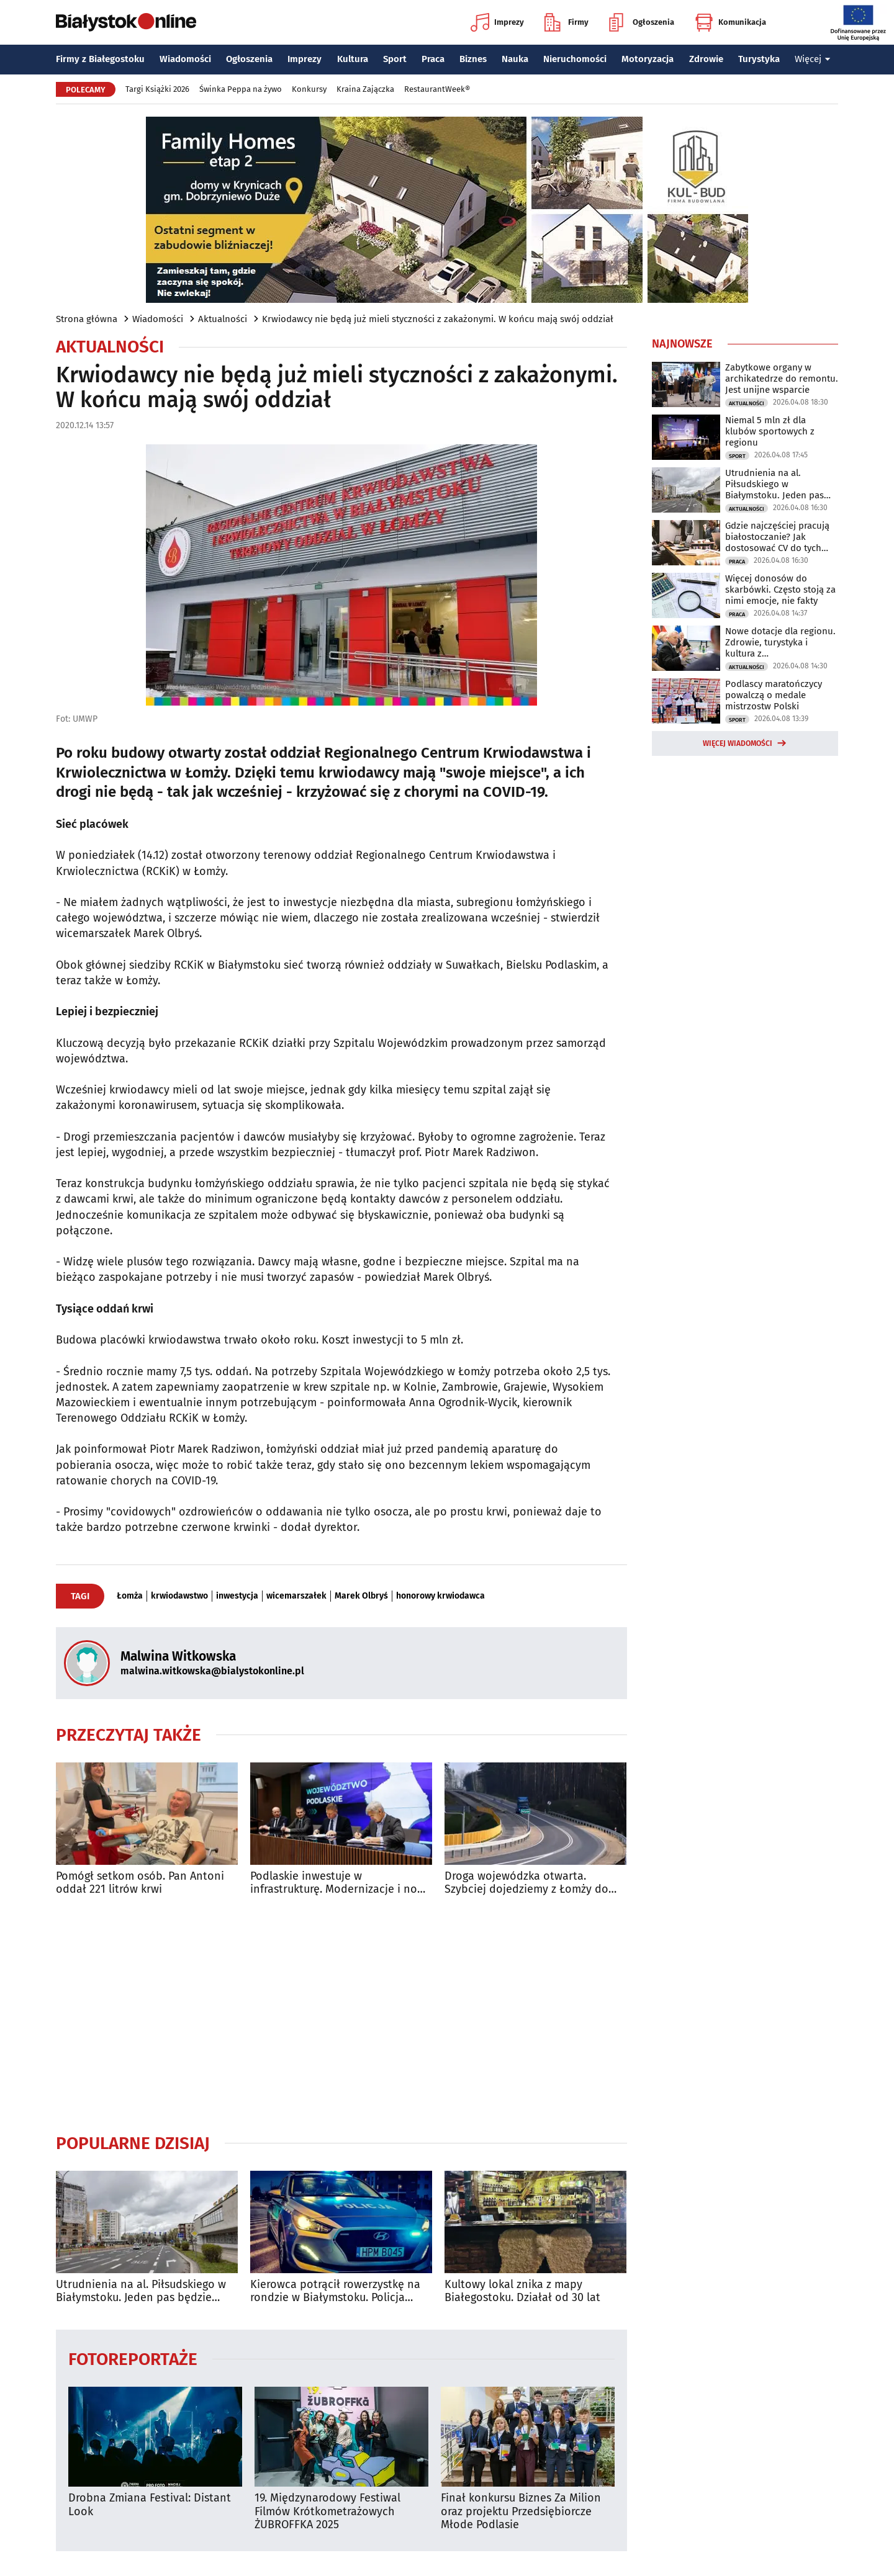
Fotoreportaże (132, 2358)
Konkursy (309, 89)
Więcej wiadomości (737, 743)
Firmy (566, 22)
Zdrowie (706, 59)
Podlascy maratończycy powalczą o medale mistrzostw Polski (773, 695)
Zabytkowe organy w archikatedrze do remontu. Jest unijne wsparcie (781, 378)
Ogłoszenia (641, 22)
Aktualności (222, 319)
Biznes (473, 59)
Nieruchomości (575, 59)
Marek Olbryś (361, 1596)
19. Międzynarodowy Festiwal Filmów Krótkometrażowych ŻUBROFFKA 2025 (327, 2511)
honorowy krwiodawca (440, 1596)
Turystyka (759, 59)
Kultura (352, 59)
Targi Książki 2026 (157, 89)
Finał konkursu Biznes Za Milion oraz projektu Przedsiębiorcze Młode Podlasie (521, 2511)
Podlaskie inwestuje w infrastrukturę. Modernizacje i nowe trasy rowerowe (340, 1883)
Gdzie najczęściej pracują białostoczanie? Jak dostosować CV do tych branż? (777, 537)
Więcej (813, 59)
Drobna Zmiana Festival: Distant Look (149, 2505)
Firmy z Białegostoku (100, 59)
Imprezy (497, 22)
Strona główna (86, 319)
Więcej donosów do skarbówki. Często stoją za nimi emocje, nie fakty (780, 589)
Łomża (130, 1596)
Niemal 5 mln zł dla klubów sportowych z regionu (770, 431)
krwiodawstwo (179, 1596)
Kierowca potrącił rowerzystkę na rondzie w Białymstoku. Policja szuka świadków (335, 2291)
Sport (395, 59)
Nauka (515, 59)
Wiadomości (185, 59)
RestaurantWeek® (437, 89)
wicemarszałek (296, 1596)
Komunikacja (730, 22)
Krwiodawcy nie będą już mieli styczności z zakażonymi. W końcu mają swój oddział (437, 319)
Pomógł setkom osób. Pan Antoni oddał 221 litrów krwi (140, 1883)
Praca (433, 59)
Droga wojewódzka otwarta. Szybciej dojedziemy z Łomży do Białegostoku (526, 1883)
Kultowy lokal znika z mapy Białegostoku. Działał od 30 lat (522, 2291)
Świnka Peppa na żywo (240, 89)
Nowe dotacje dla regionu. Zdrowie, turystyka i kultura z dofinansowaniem (780, 642)
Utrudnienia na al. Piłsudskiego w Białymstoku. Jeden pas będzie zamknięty (141, 2291)
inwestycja (237, 1596)
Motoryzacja (647, 59)
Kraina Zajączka (365, 89)
